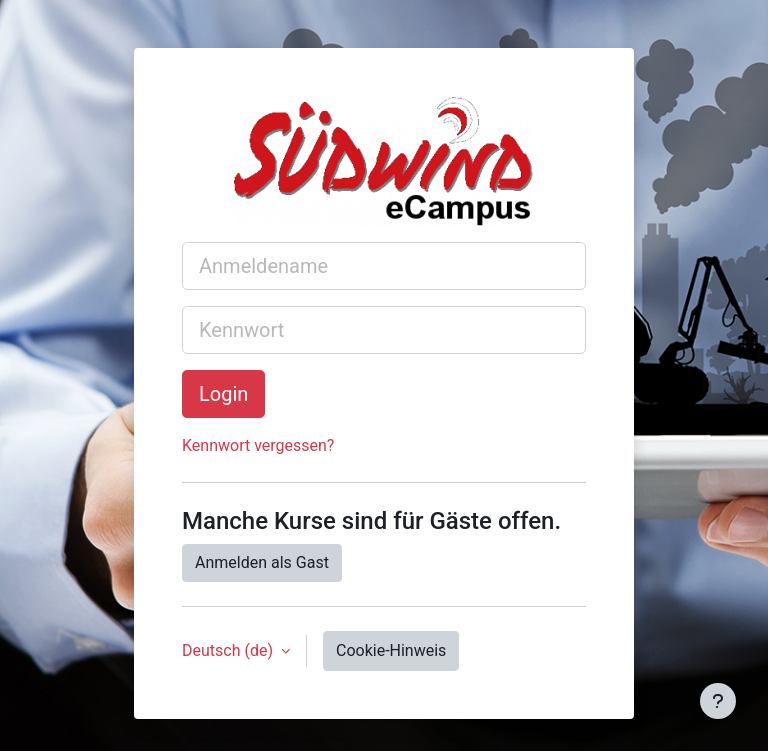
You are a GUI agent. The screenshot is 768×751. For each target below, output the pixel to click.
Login (223, 394)
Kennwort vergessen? (258, 445)
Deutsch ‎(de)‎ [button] (229, 650)
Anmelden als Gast (262, 562)
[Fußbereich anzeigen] (718, 701)
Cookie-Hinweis (391, 650)
